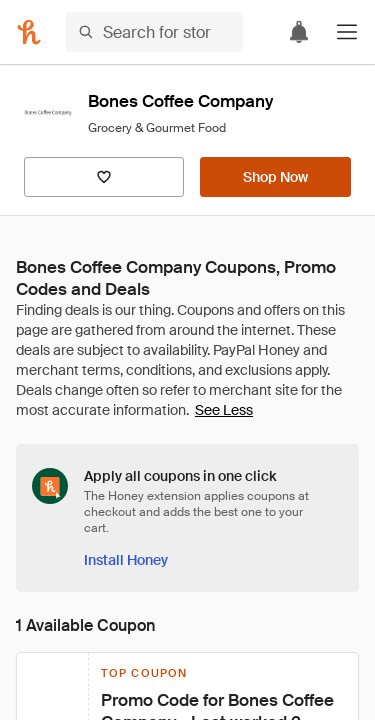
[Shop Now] (275, 177)
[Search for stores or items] (154, 32)
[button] (347, 32)
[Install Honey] (126, 560)
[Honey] (29, 32)
